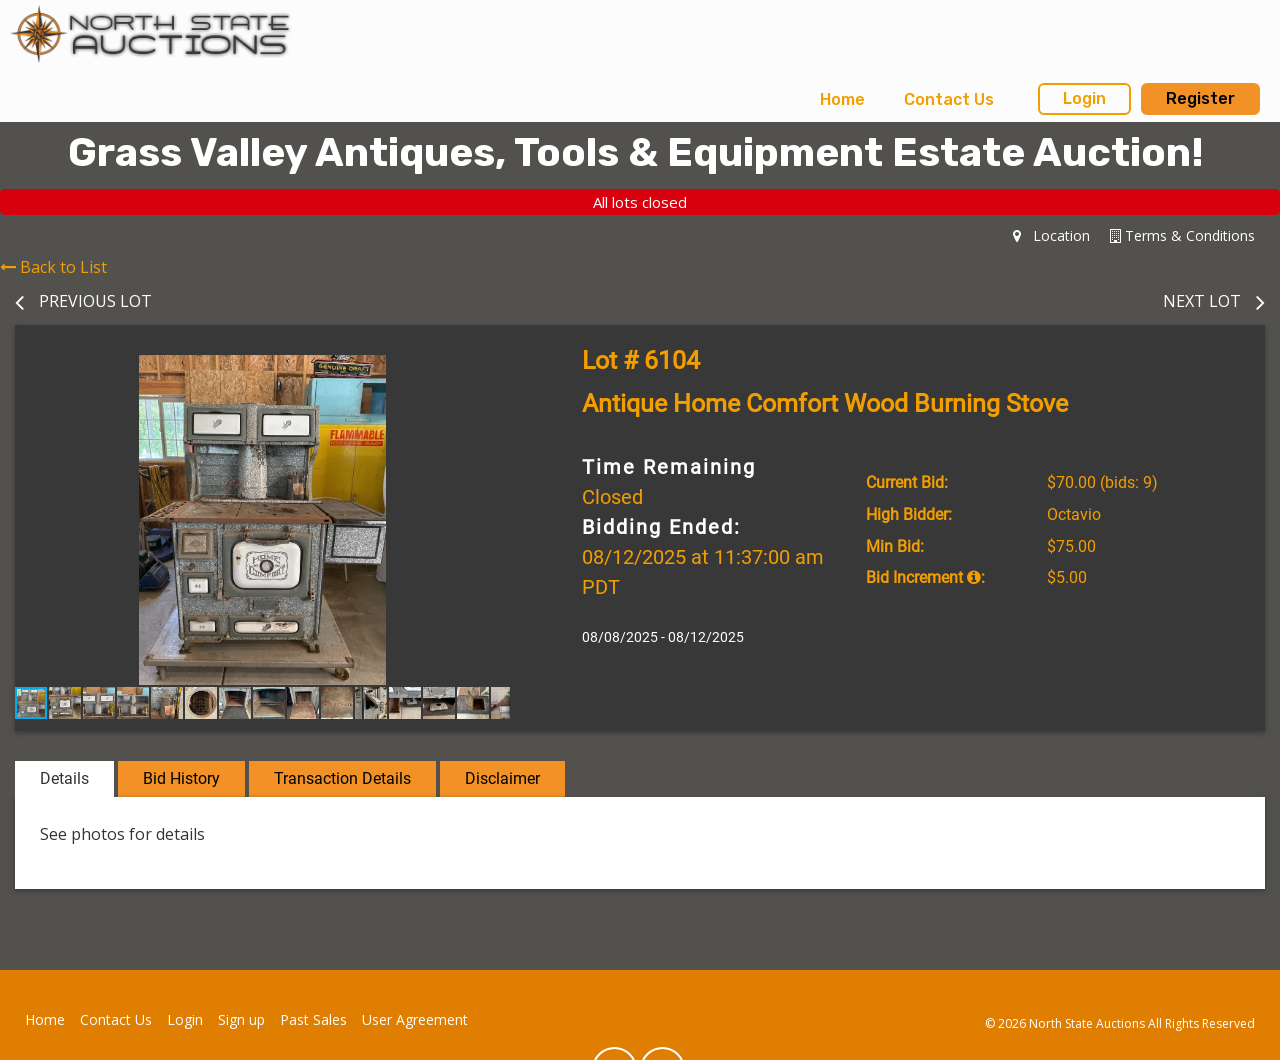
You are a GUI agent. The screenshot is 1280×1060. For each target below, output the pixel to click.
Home (842, 99)
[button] (492, 373)
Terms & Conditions (1182, 235)
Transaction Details (342, 778)
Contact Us (949, 99)
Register (1200, 98)
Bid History (181, 778)
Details (64, 778)
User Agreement (415, 1019)
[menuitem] (842, 100)
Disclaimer (502, 778)
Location (1051, 235)
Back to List (53, 267)
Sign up (241, 1019)
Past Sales (313, 1019)
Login (1084, 98)
